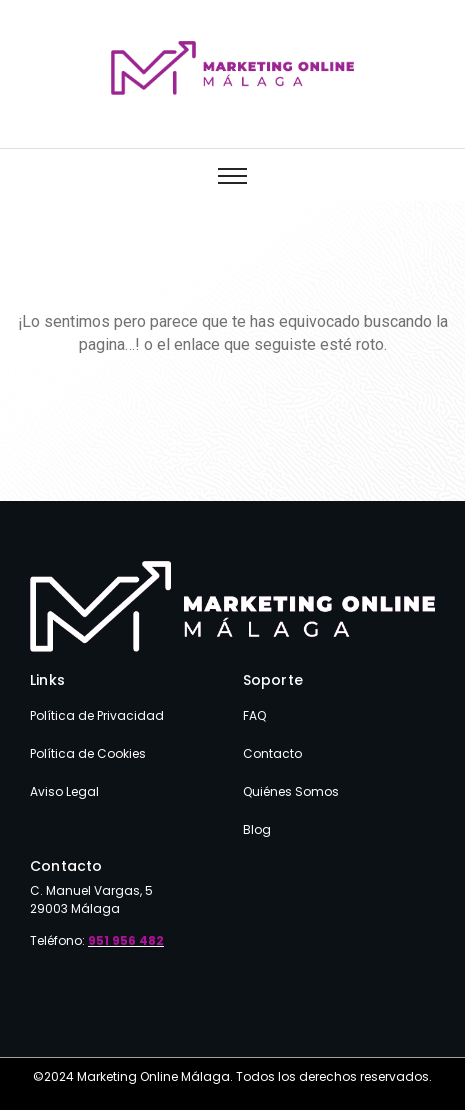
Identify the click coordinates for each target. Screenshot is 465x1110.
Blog (257, 829)
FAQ (254, 715)
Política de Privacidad (97, 715)
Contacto (272, 753)
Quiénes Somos (291, 791)
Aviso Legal (64, 791)
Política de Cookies (88, 753)
